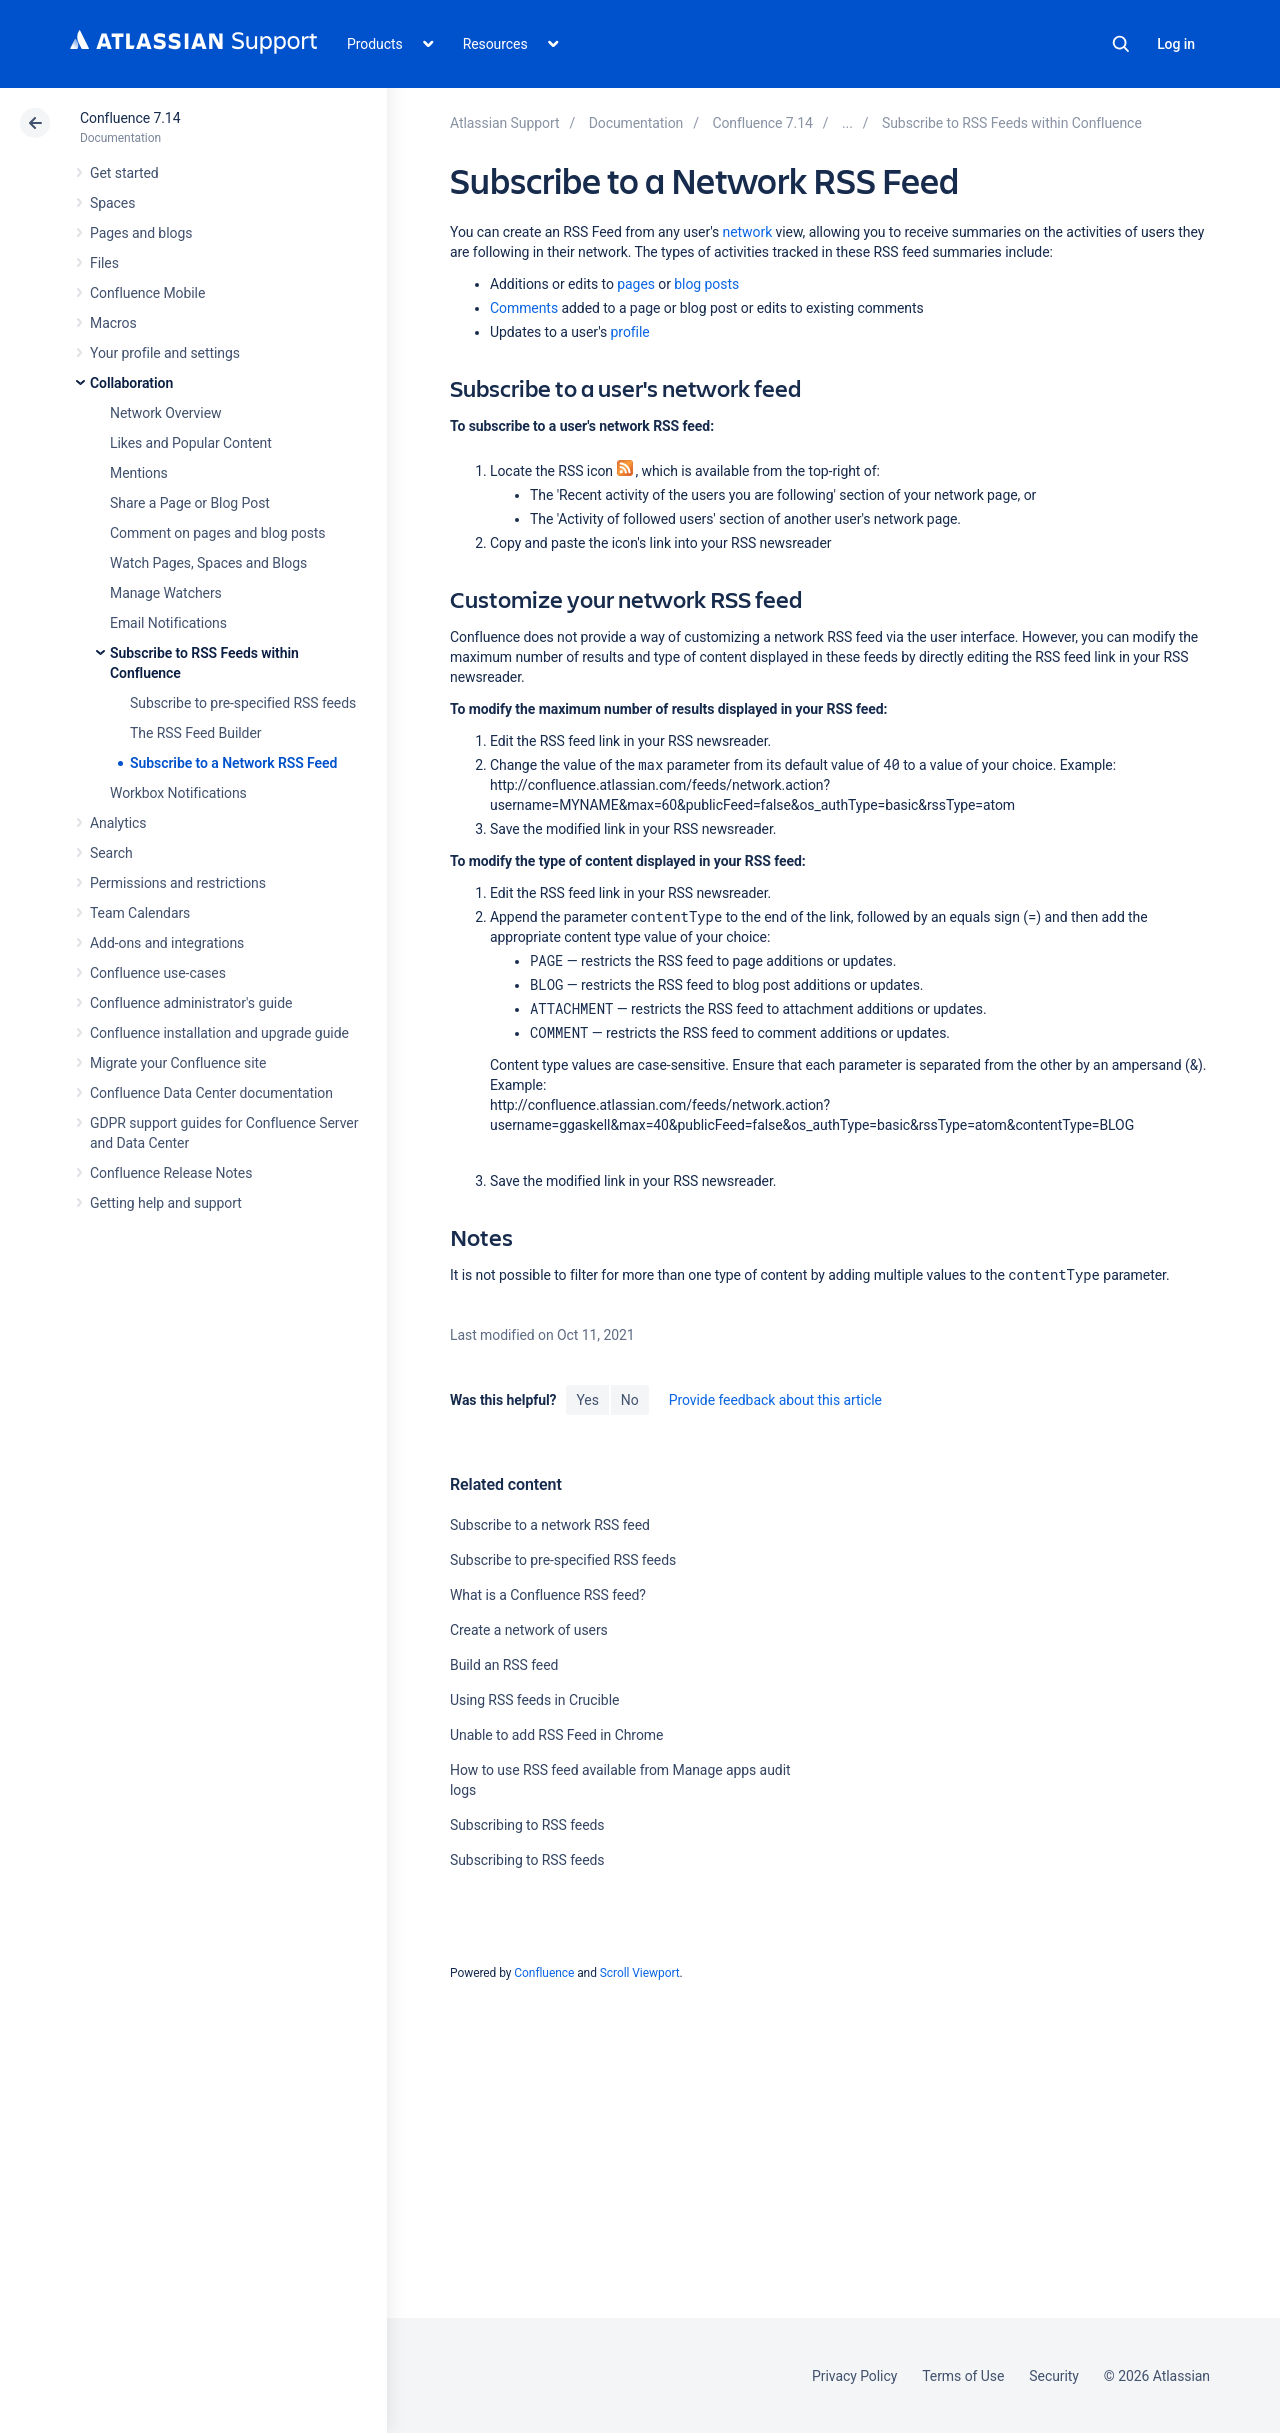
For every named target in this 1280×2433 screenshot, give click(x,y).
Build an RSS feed (504, 1665)
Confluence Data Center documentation (211, 1093)
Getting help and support (166, 1203)
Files (104, 263)
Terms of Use (963, 2376)
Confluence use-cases (158, 973)
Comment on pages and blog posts (218, 533)
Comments (524, 308)
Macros (113, 323)
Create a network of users (529, 1630)
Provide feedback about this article (775, 1400)
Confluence (544, 1973)
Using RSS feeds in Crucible (534, 1700)
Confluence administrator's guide (191, 1003)
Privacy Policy (854, 2376)
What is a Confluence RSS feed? (548, 1595)
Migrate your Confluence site (178, 1063)
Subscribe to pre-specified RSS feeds (243, 703)
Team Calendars (140, 913)
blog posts (706, 284)
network (748, 232)
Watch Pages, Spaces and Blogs (208, 563)
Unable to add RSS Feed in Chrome (556, 1735)
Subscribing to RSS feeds (527, 1825)
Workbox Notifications (178, 793)
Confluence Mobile (147, 293)
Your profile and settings (165, 353)
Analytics (118, 823)
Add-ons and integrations (167, 943)
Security (1054, 2376)
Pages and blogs (141, 233)
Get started (124, 173)
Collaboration (131, 383)
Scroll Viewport (640, 1973)
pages (636, 284)
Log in (1176, 44)
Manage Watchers (166, 593)
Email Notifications (168, 623)
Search (1121, 44)
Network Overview (165, 413)
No (630, 1400)
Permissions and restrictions (178, 883)
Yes (587, 1400)
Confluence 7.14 (130, 118)
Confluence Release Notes (171, 1173)
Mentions (139, 473)
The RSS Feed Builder (195, 733)
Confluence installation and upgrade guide (219, 1033)
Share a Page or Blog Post (190, 503)
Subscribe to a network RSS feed (550, 1525)
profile (630, 332)
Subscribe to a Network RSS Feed (233, 763)
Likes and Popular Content (191, 443)
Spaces (112, 203)
